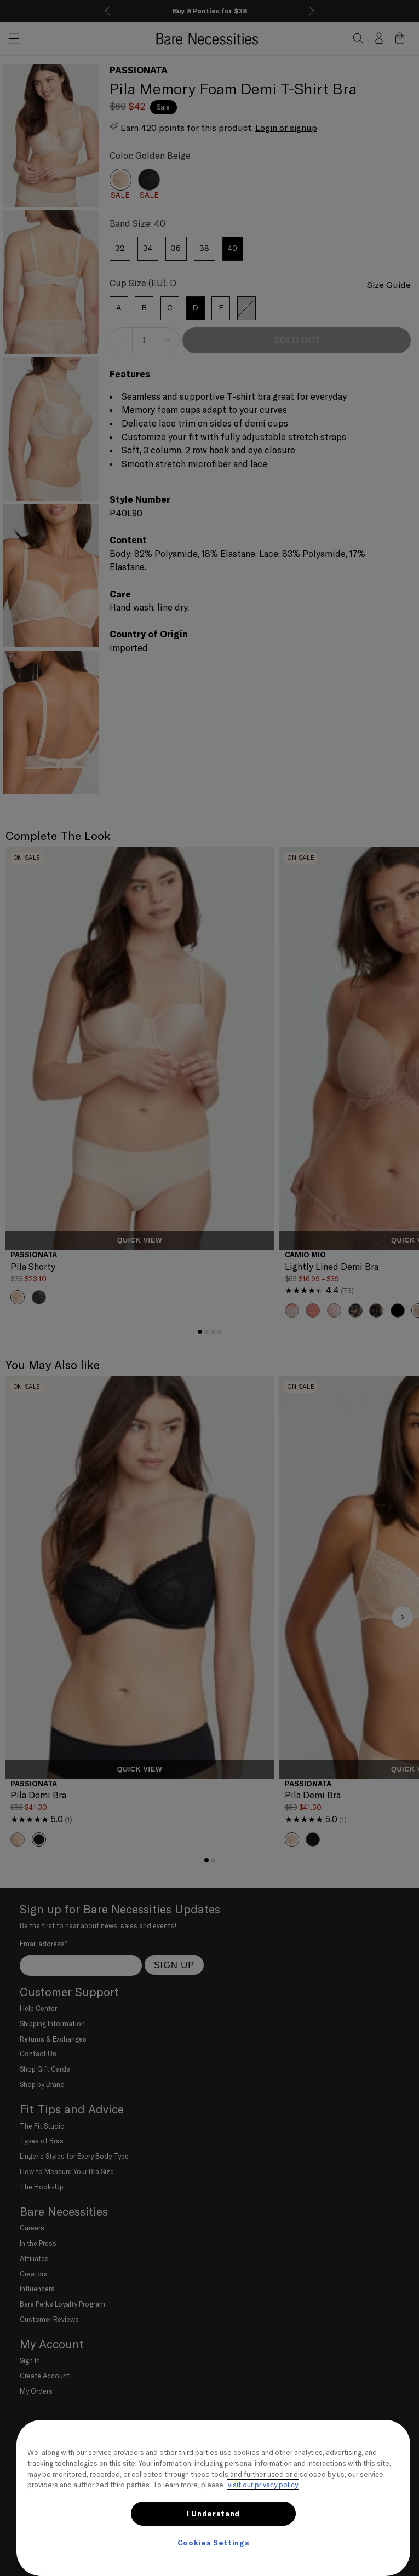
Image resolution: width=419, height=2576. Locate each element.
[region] (213, 2498)
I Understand (213, 2513)
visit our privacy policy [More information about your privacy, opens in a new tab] (263, 2484)
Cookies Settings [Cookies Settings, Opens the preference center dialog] (213, 2542)
